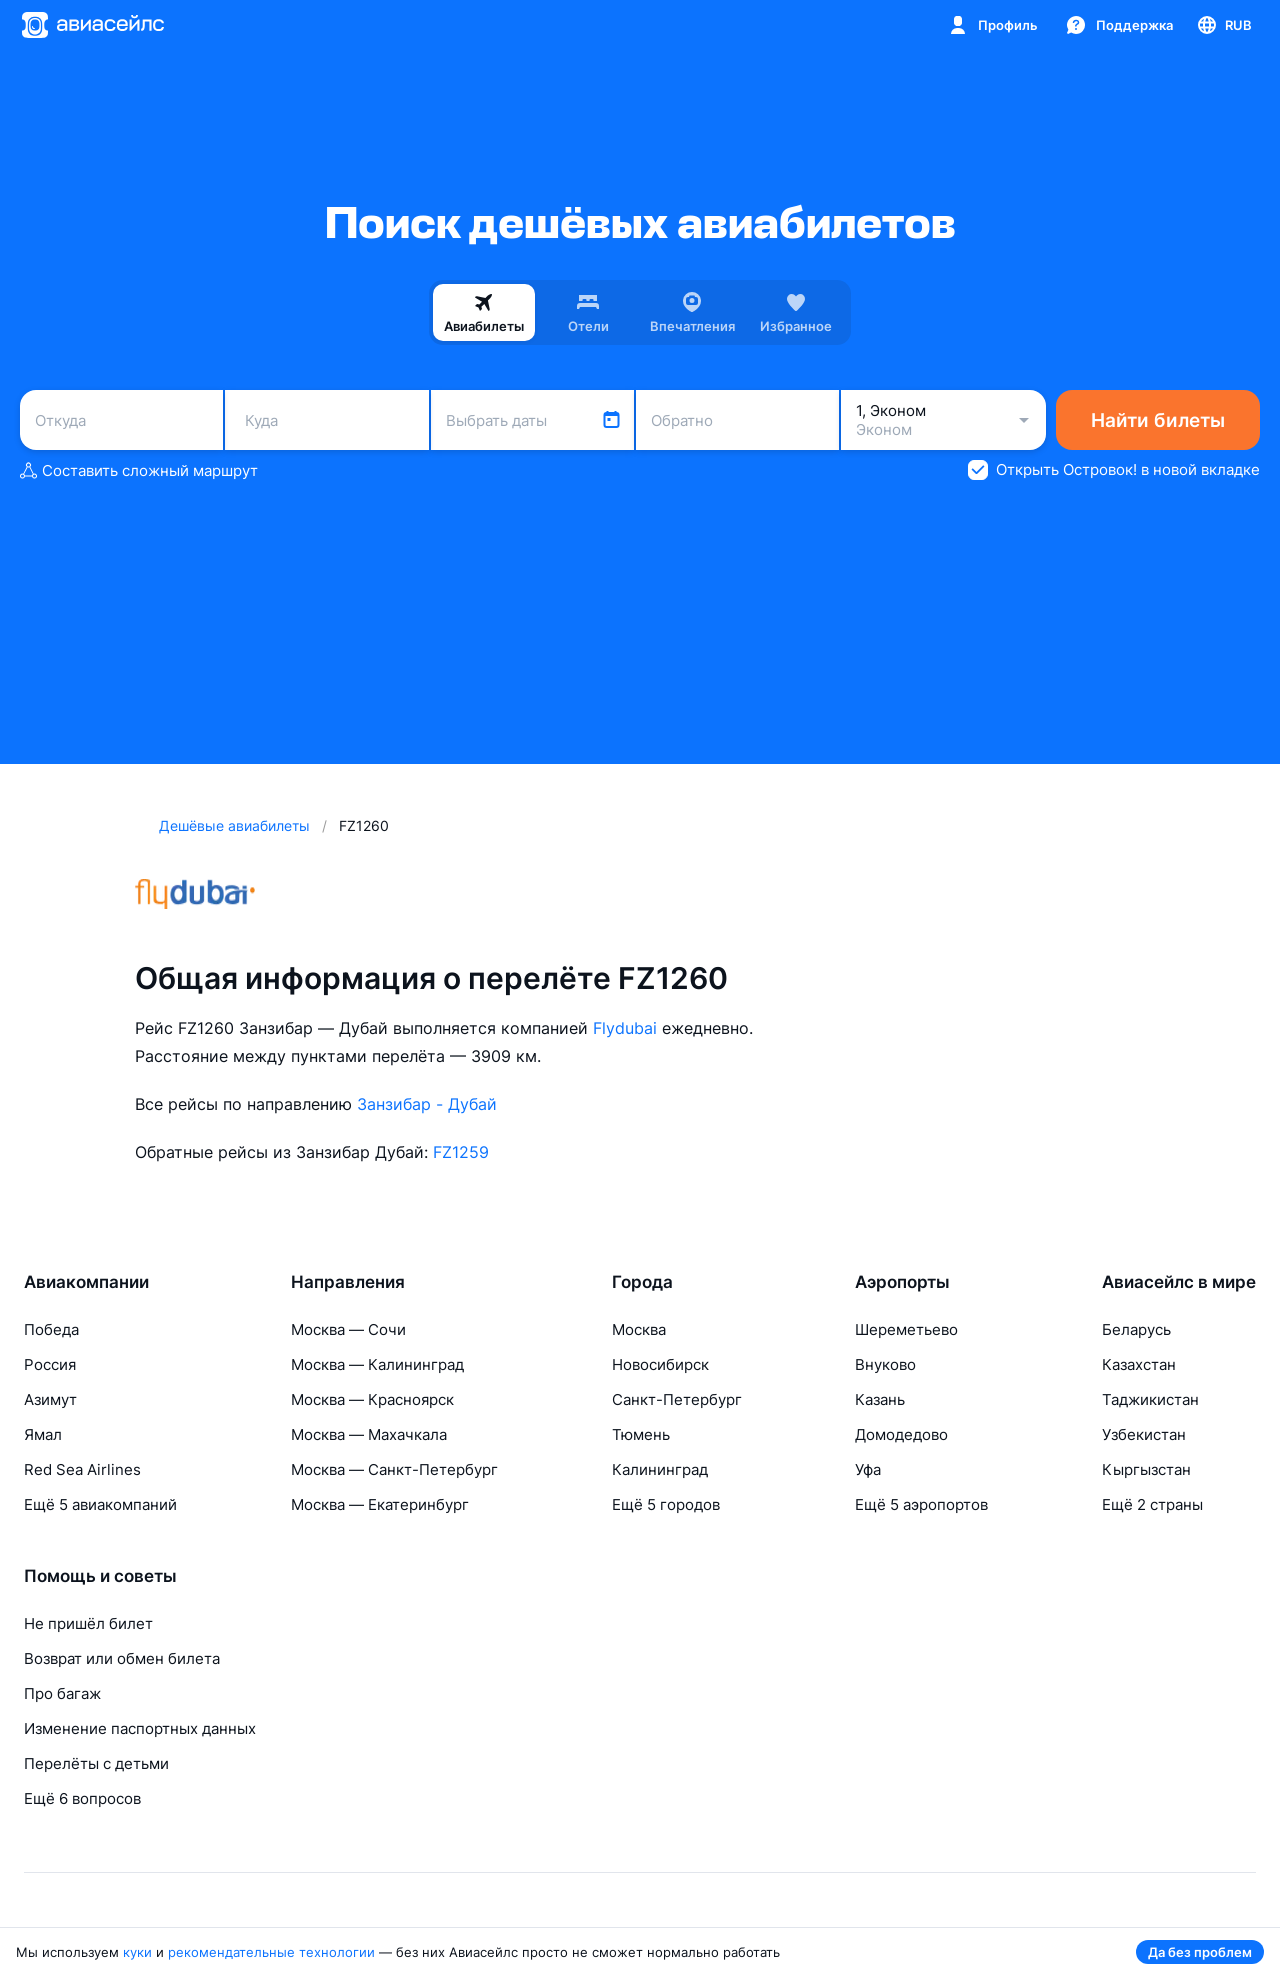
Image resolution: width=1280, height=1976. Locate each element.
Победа (51, 1329)
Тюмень (641, 1434)
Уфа (868, 1469)
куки (137, 1952)
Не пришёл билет (88, 1623)
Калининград (660, 1469)
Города (642, 1282)
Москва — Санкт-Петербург (394, 1469)
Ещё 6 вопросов (82, 1798)
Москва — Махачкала (369, 1434)
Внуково (885, 1364)
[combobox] (121, 420)
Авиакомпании (86, 1282)
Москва (639, 1329)
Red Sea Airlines (82, 1469)
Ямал (43, 1434)
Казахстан (1139, 1364)
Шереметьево (906, 1329)
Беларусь (1136, 1329)
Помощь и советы (100, 1576)
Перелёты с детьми (96, 1763)
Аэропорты (902, 1282)
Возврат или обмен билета (122, 1658)
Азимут (50, 1399)
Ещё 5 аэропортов (921, 1504)
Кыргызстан (1146, 1469)
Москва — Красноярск (372, 1399)
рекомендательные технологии (271, 1952)
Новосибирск (660, 1364)
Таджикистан (1150, 1399)
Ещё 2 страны (1152, 1504)
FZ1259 (461, 1152)
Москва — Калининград (377, 1364)
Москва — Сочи (348, 1329)
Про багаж (62, 1693)
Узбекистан (1144, 1434)
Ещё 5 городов (666, 1504)
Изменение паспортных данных (140, 1728)
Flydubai (625, 1028)
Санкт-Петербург (677, 1399)
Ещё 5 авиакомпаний (100, 1504)
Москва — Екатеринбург (380, 1504)
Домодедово (901, 1434)
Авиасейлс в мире (1179, 1282)
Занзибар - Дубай (427, 1104)
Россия (50, 1364)
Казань (880, 1399)
